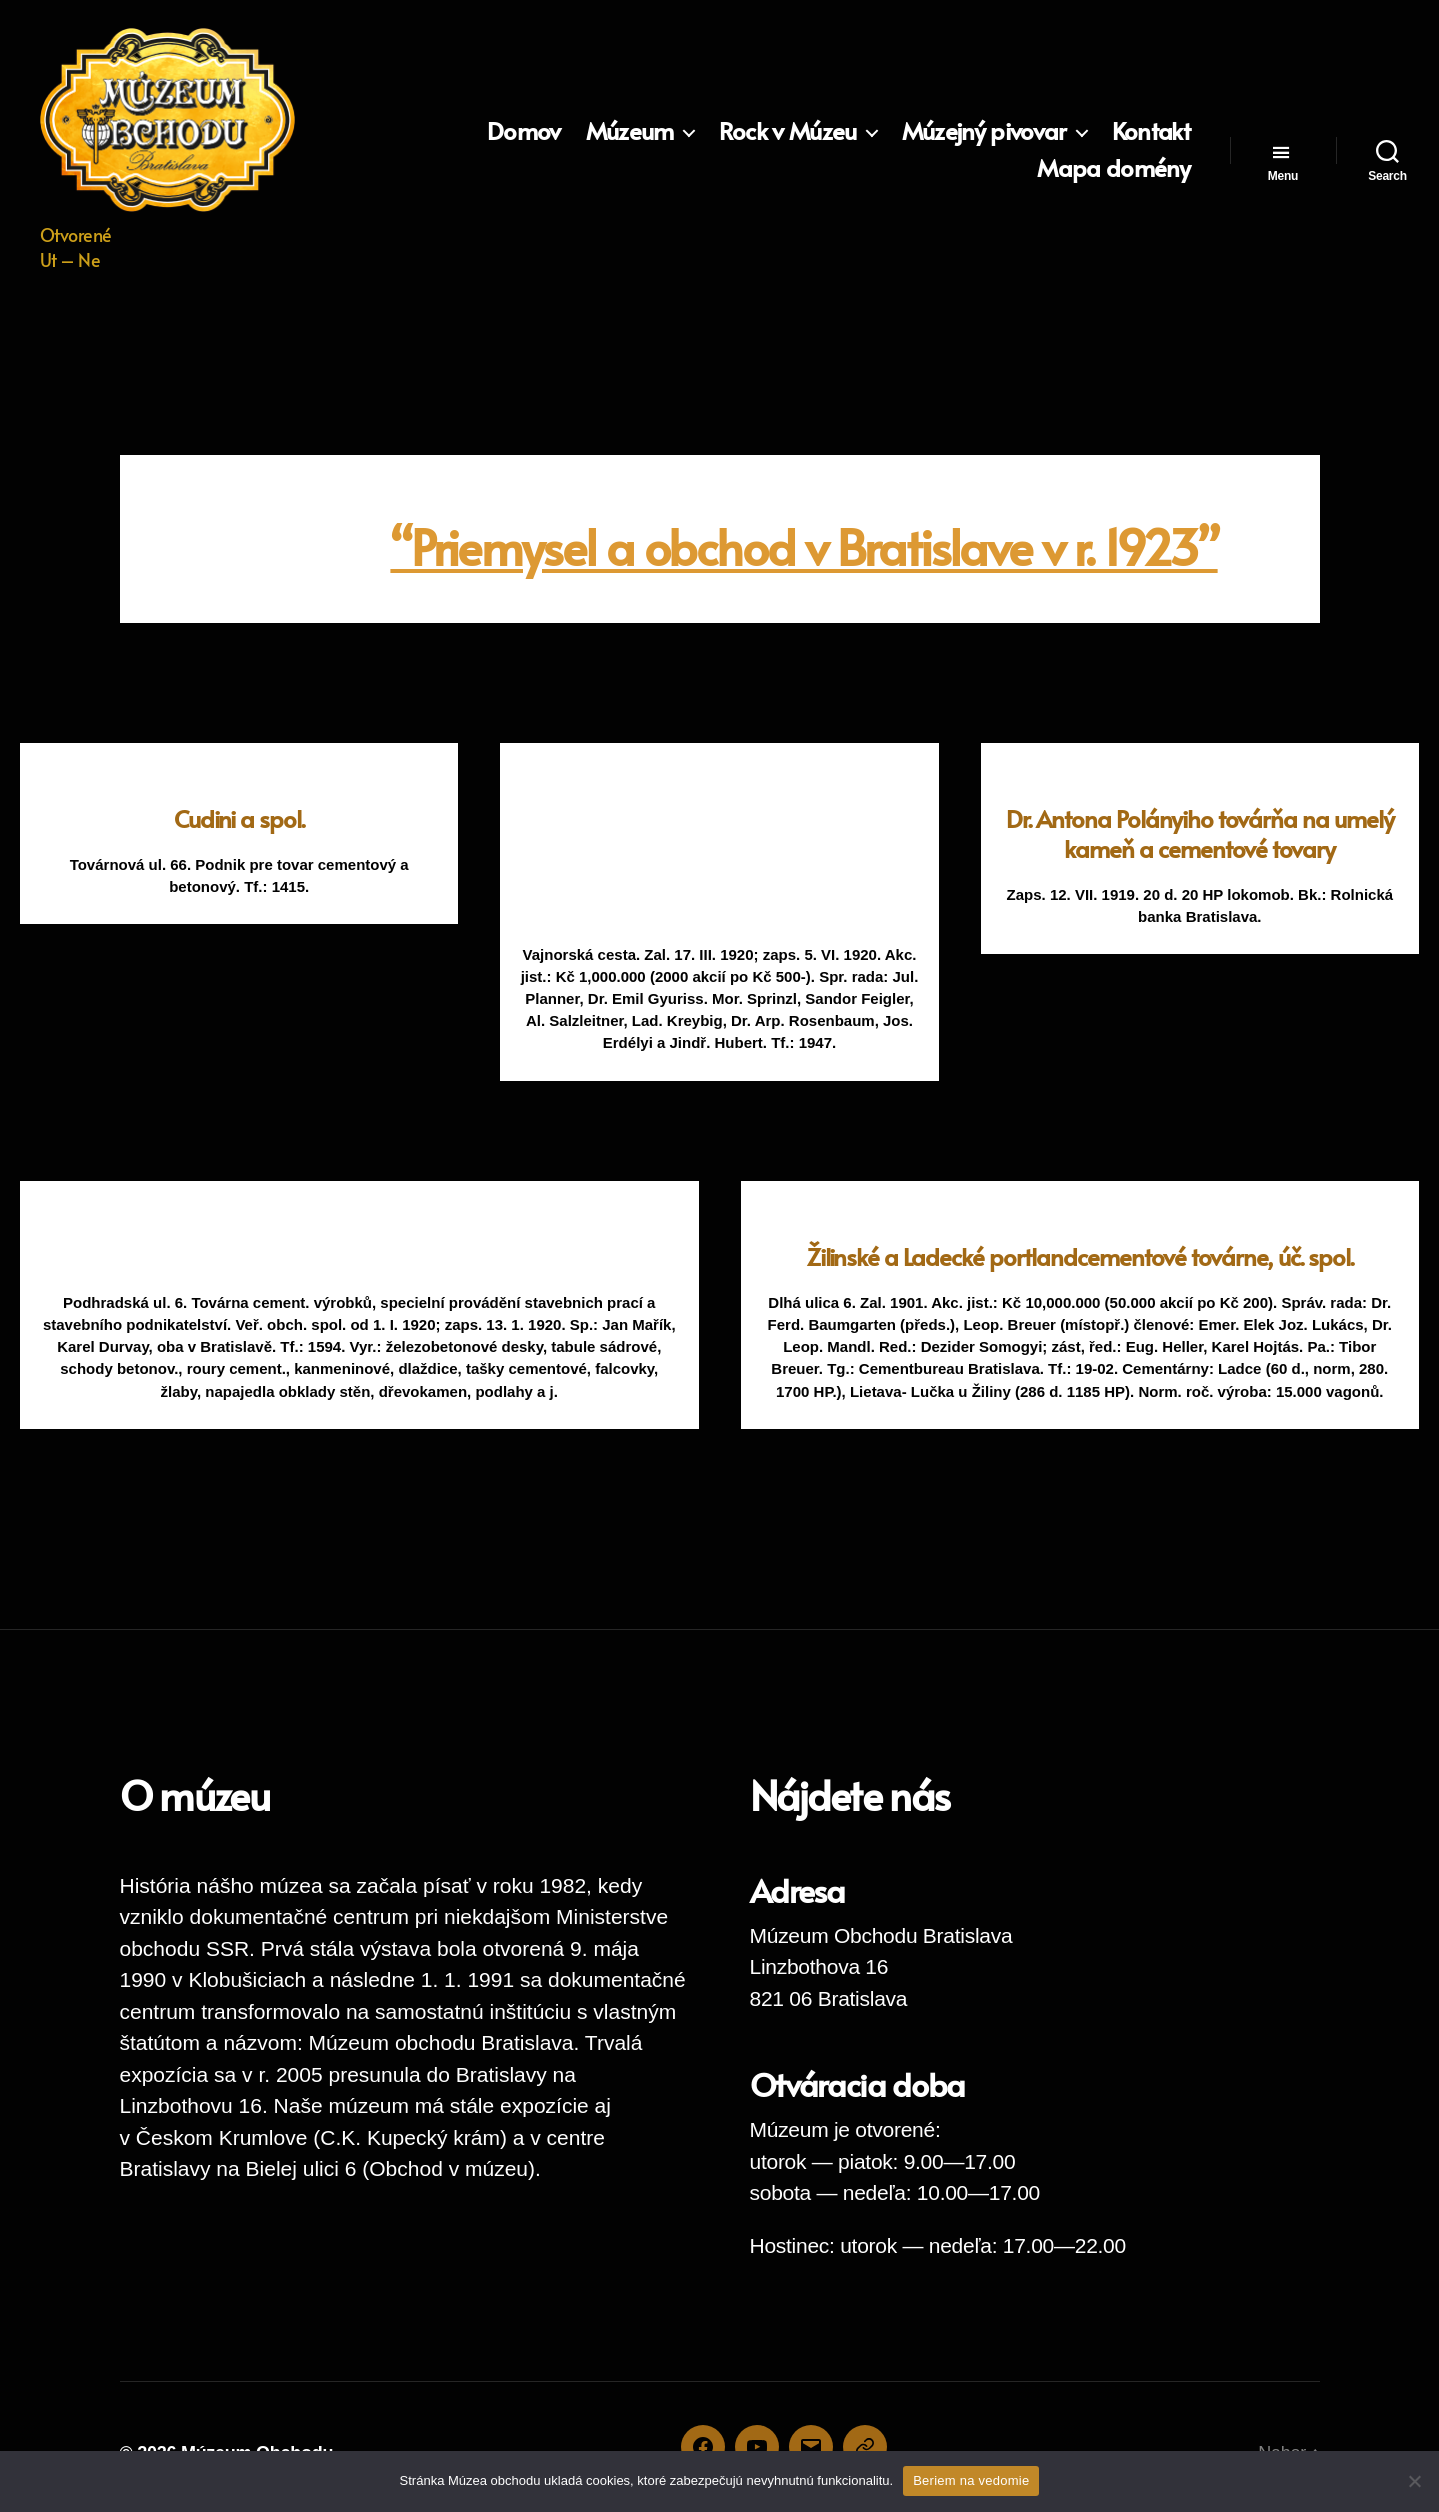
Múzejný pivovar (984, 131)
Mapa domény (1113, 168)
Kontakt (1151, 131)
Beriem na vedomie (971, 2480)
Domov (524, 131)
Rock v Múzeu (788, 131)
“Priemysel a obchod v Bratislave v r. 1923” (803, 546)
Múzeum (630, 131)
